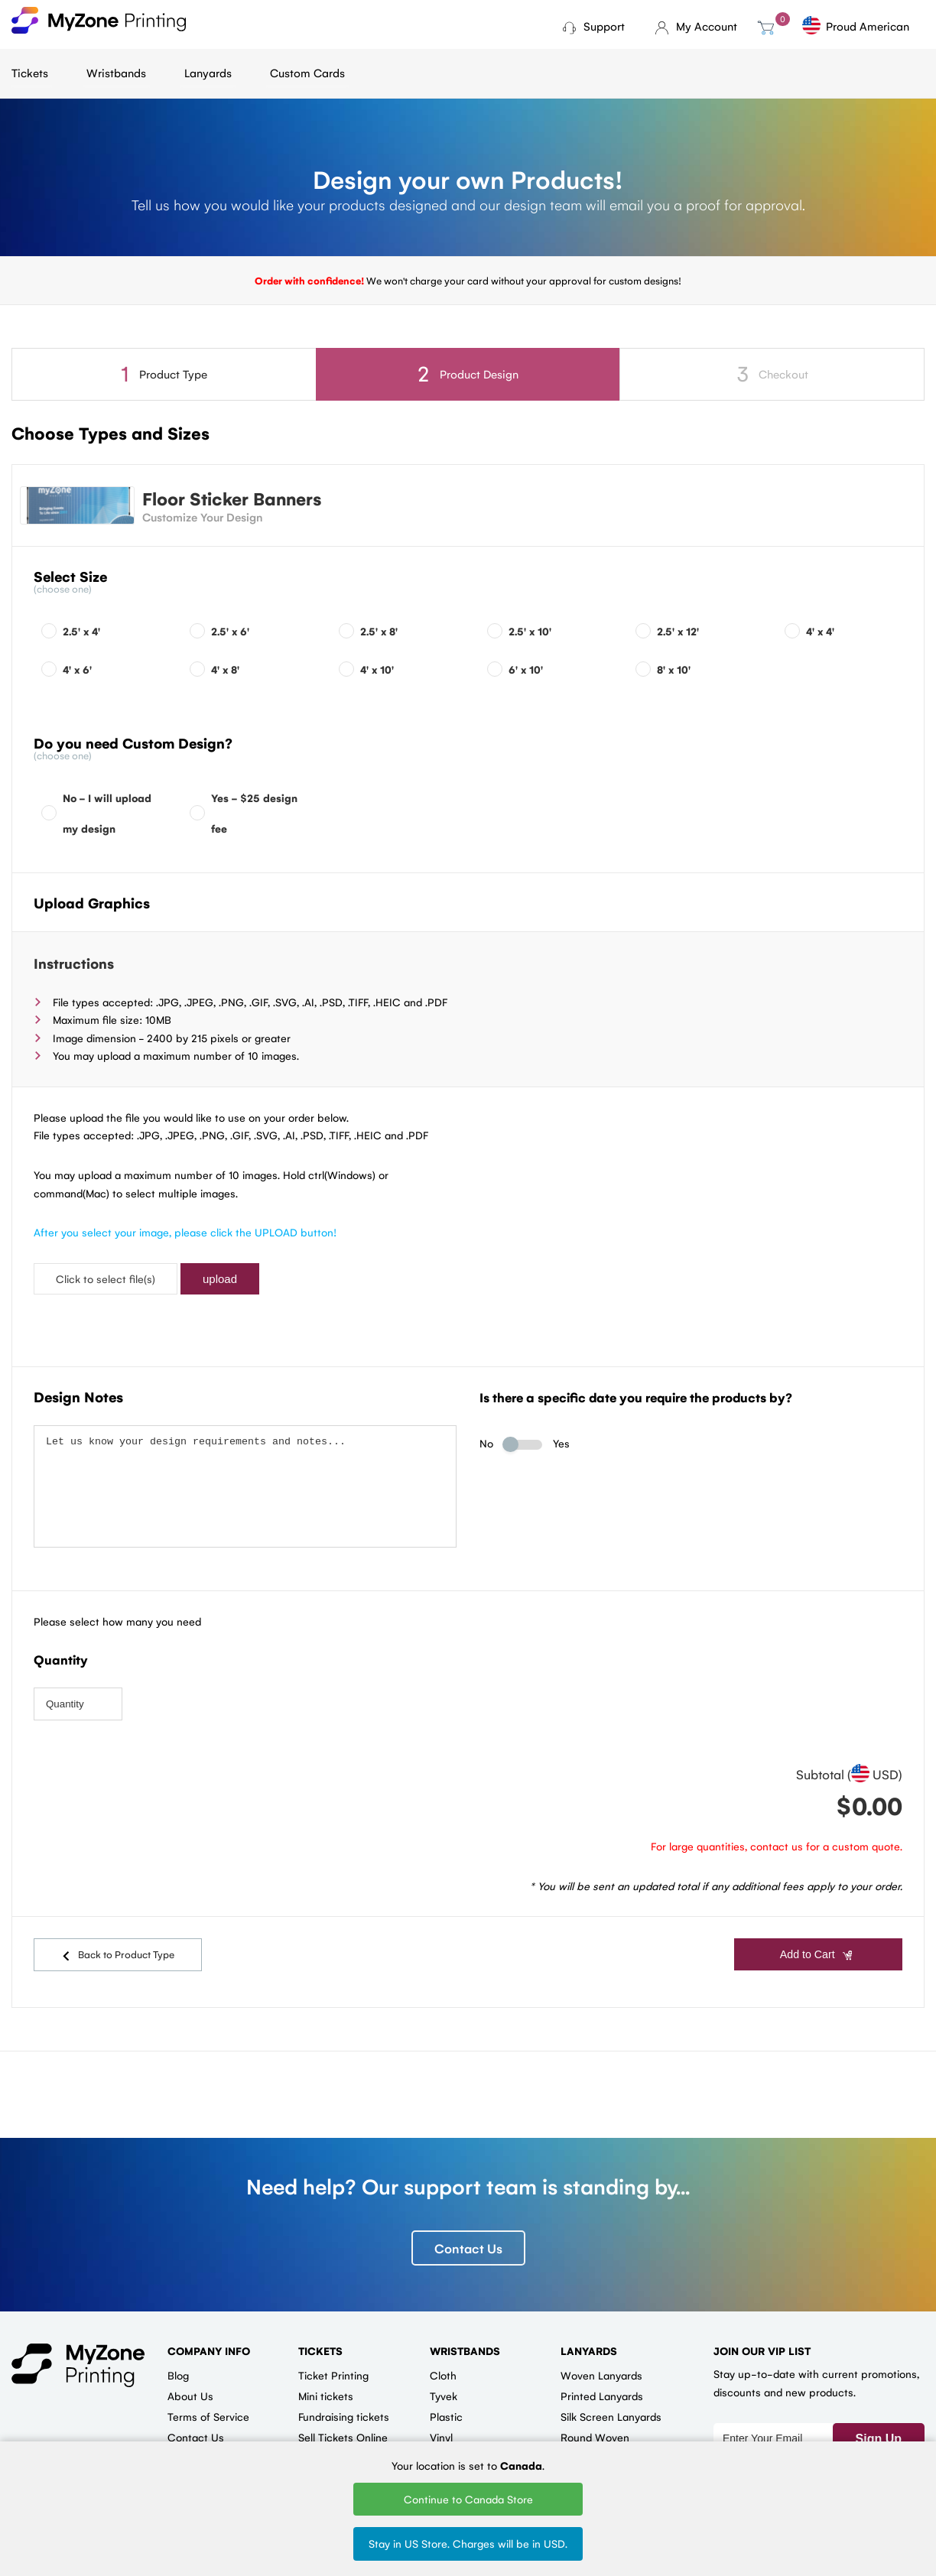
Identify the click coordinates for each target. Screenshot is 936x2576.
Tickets (29, 72)
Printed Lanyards (602, 2382)
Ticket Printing (333, 2361)
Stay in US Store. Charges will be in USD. (468, 2543)
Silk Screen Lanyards (611, 2402)
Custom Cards (307, 72)
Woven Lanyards (601, 2361)
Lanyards (208, 72)
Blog (178, 2361)
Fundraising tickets (343, 2402)
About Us (190, 2382)
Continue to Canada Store (468, 2499)
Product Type (164, 373)
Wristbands (116, 72)
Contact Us (468, 2234)
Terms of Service (208, 2402)
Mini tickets (325, 2382)
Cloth (443, 2361)
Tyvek (443, 2382)
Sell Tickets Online (343, 2423)
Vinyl (441, 2423)
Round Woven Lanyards (595, 2428)
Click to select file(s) (105, 1278)
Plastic (446, 2402)
